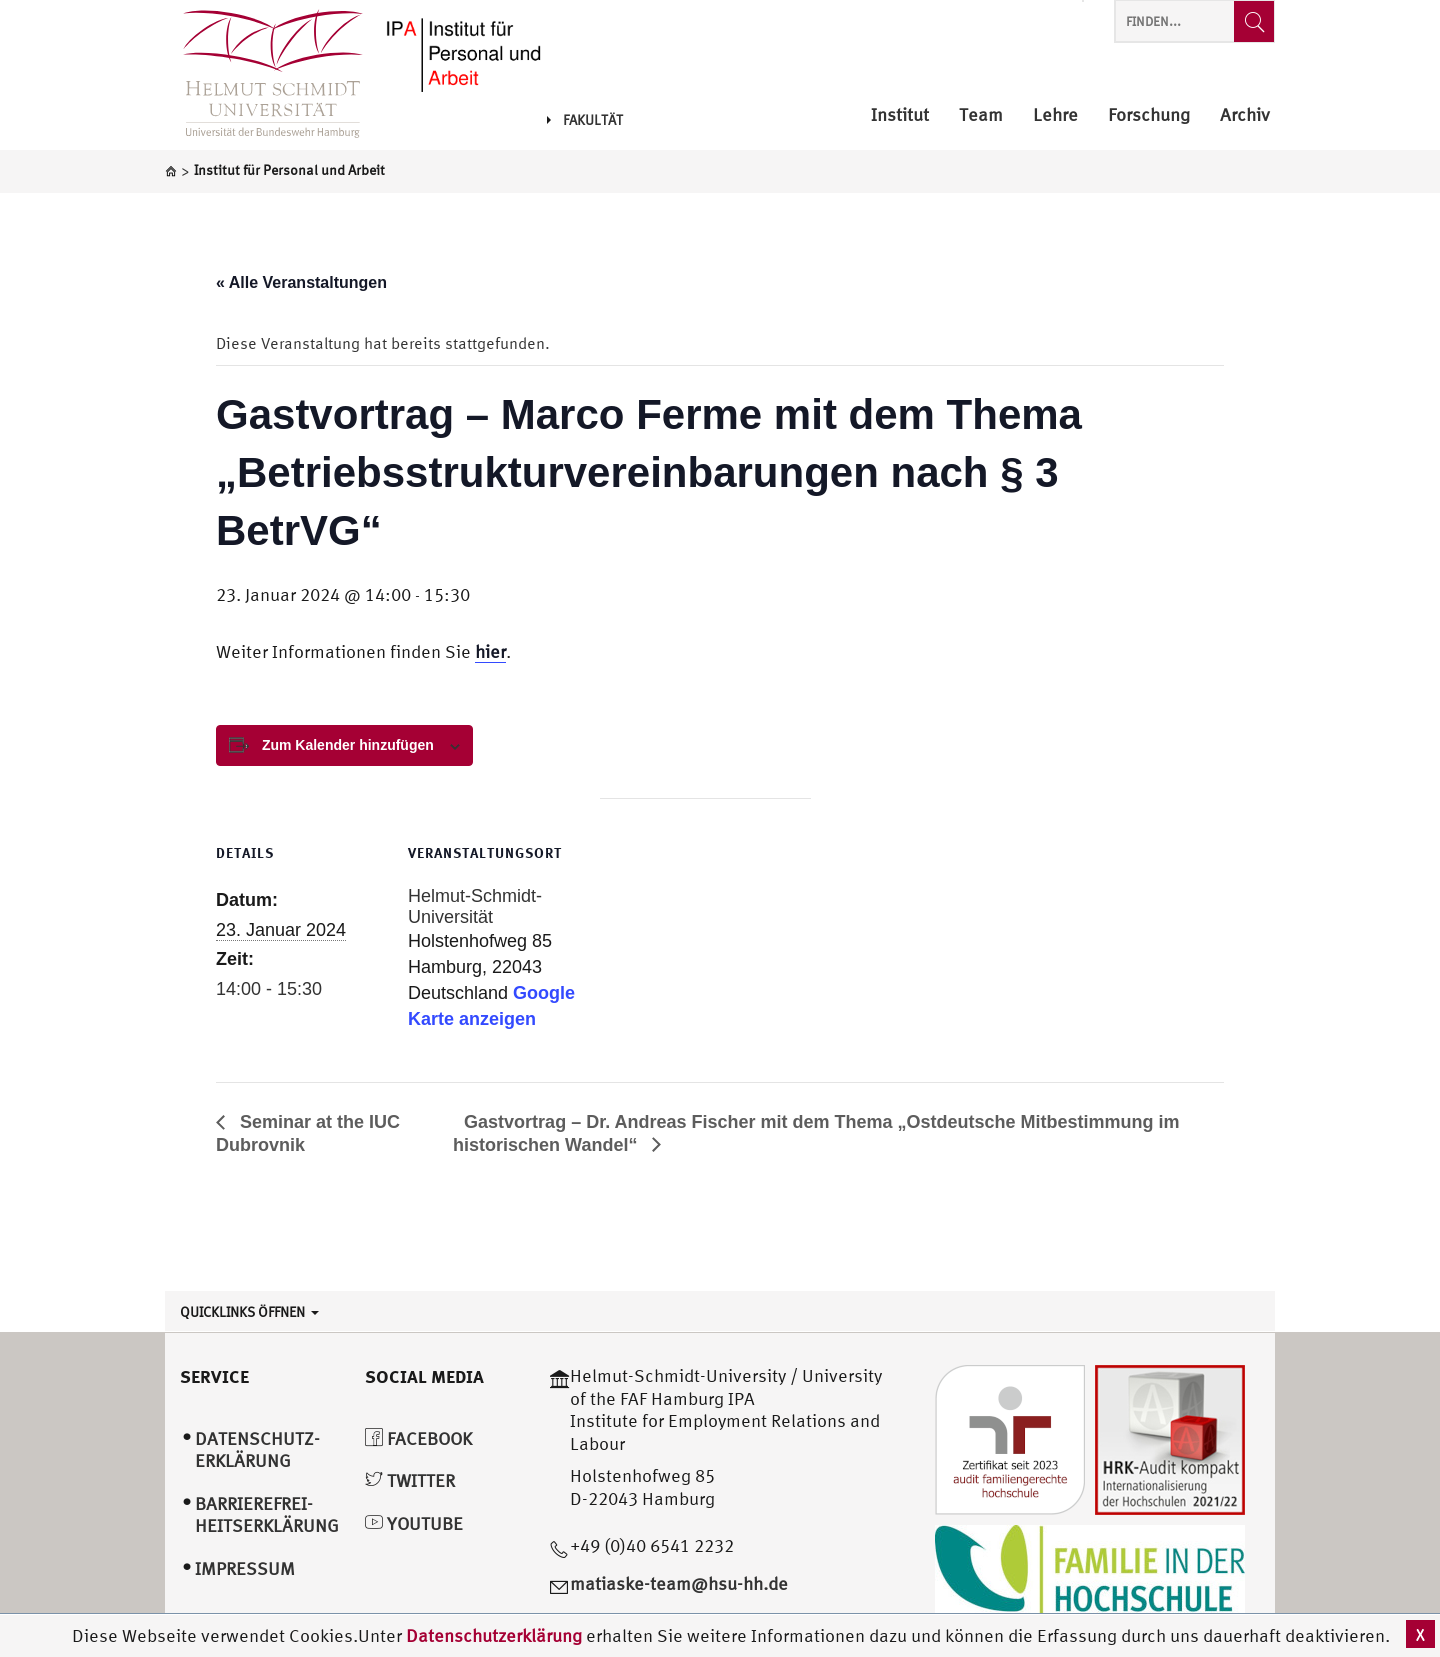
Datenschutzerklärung (494, 1635)
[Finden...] (1254, 21)
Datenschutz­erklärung (257, 1450)
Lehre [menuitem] (1055, 115)
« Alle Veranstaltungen (301, 282)
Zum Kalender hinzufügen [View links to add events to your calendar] (348, 745)
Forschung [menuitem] (1149, 115)
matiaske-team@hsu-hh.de (679, 1583)
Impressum (245, 1568)
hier (490, 651)
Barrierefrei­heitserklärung (267, 1515)
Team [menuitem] (981, 115)
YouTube (414, 1523)
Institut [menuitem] (900, 115)
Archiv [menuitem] (1245, 115)
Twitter (410, 1480)
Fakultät (585, 120)
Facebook (418, 1438)
